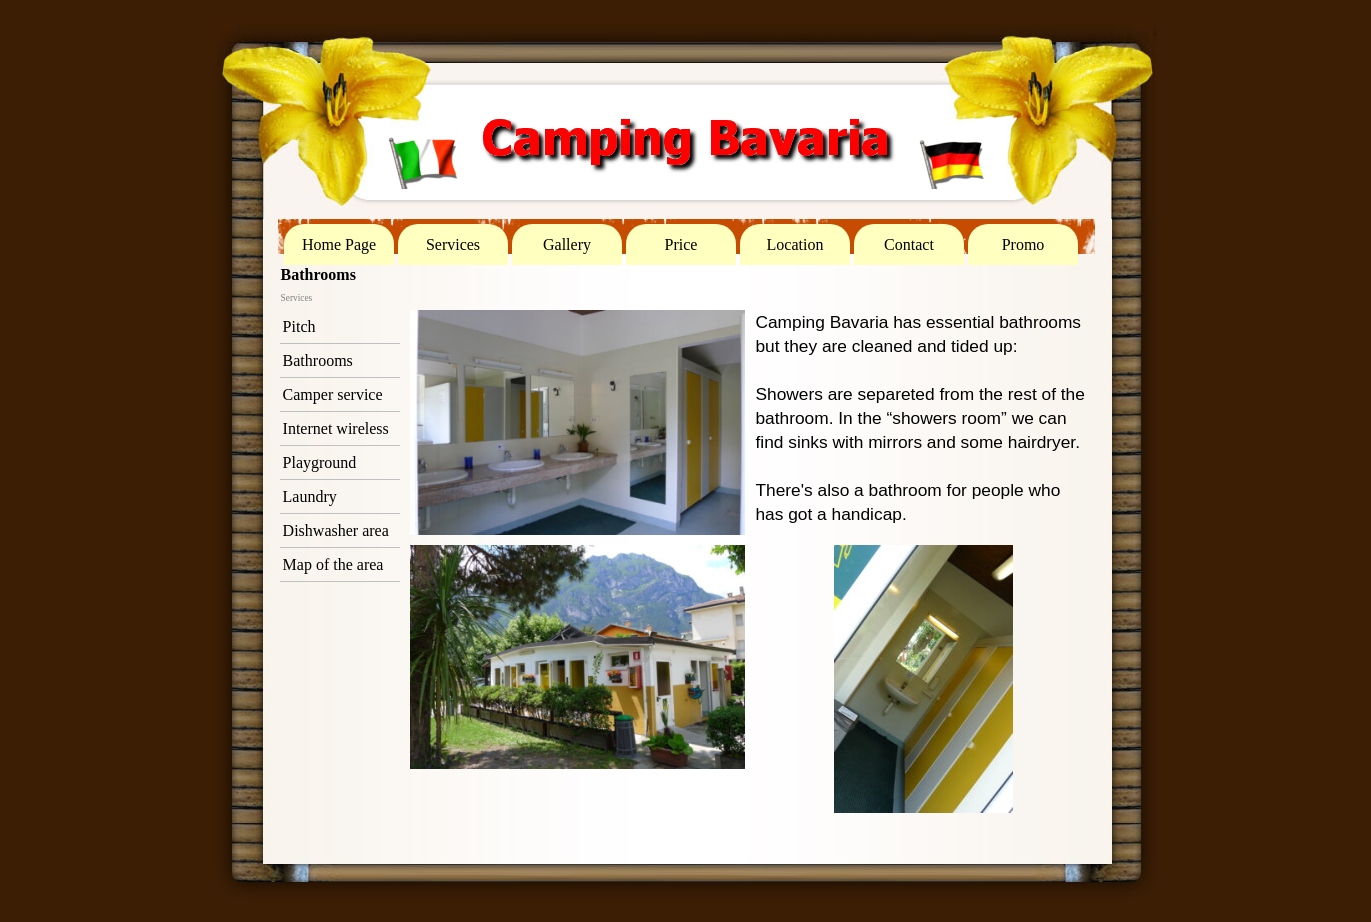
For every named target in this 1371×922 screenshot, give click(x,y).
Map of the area (333, 564)
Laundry (310, 496)
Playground (320, 462)
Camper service (333, 394)
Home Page (339, 244)
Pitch (299, 326)
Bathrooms (318, 360)
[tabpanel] (923, 418)
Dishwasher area (336, 530)
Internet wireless (336, 428)
